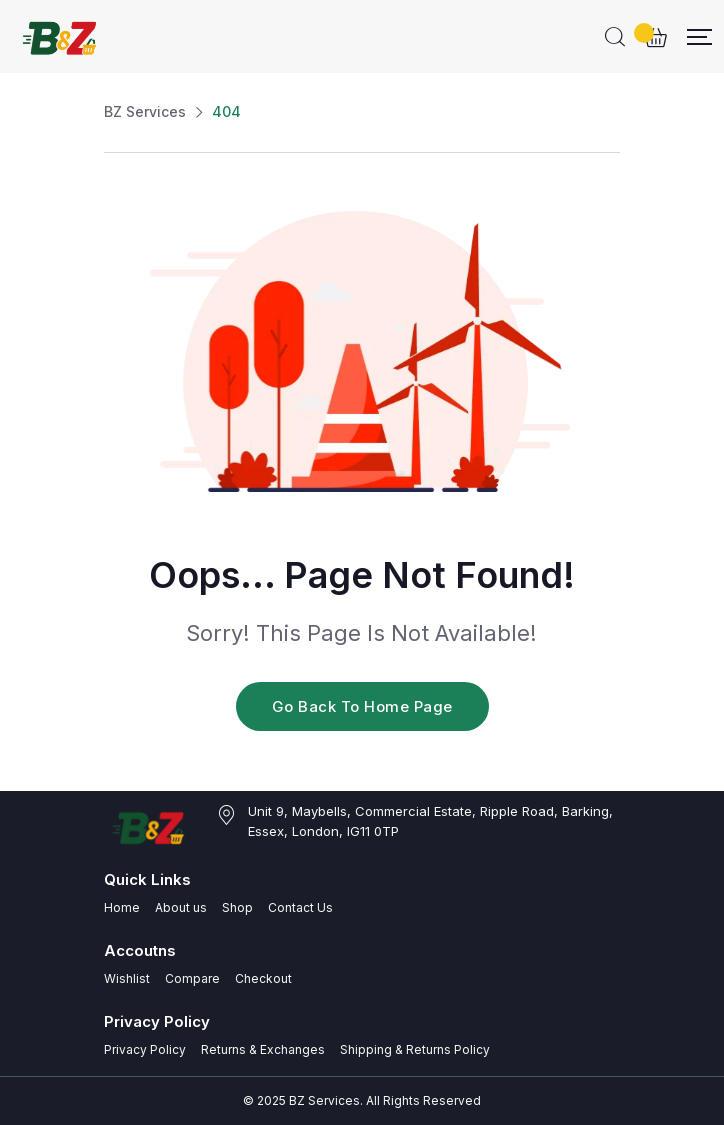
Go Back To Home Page (362, 706)
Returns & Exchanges (263, 1049)
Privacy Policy (145, 1049)
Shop (237, 907)
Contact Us (300, 907)
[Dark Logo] (62, 36)
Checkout (263, 978)
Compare (192, 978)
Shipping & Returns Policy (415, 1049)
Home (122, 907)
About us (181, 907)
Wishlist (127, 978)
